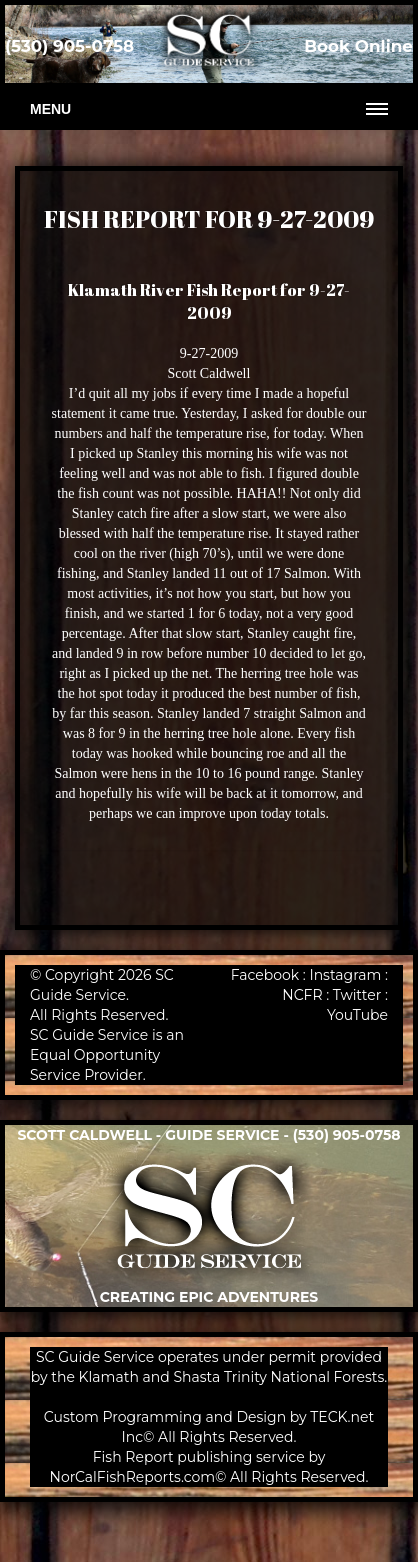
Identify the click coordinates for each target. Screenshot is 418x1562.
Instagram (345, 975)
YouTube (357, 1015)
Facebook (265, 975)
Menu (50, 109)
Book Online (358, 46)
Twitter (357, 995)
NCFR (302, 995)
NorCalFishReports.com (133, 1477)
